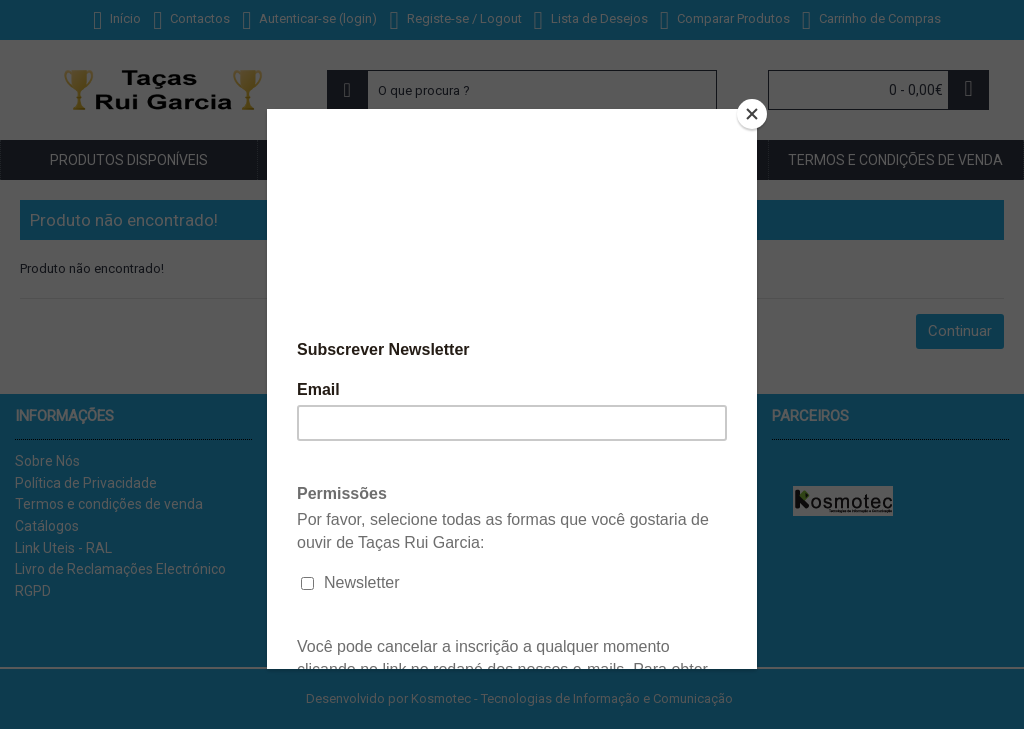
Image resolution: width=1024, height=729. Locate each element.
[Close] (752, 114)
